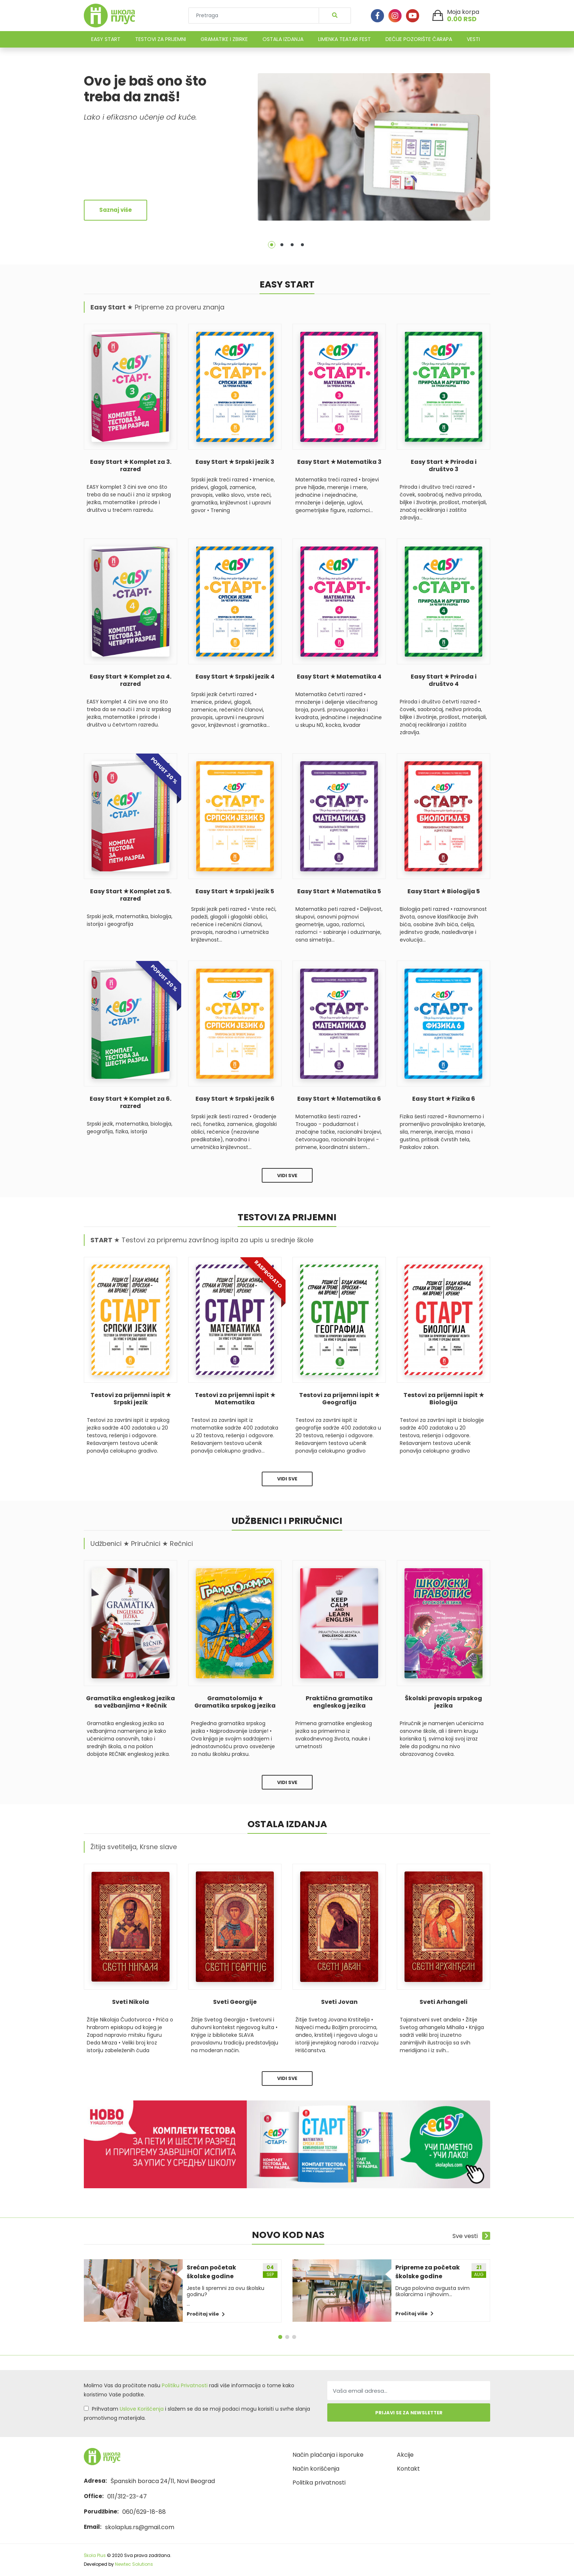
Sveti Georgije (235, 2002)
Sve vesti (471, 2236)
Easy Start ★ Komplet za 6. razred (130, 1102)
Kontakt (408, 2468)
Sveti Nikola (130, 2002)
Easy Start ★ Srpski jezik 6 (235, 1099)
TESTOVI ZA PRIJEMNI (160, 39)
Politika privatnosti (319, 2482)
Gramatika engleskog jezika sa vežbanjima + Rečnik (130, 1702)
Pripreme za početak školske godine (427, 2271)
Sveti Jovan (339, 2002)
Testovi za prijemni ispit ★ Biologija (443, 1399)
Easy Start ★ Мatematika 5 (339, 891)
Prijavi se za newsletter (409, 2412)
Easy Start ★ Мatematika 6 (339, 1099)
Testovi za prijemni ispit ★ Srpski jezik (130, 1399)
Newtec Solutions (134, 2564)
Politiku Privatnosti (185, 2385)
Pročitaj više (206, 2313)
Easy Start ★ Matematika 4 (339, 676)
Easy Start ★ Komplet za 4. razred (130, 680)
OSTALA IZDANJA (282, 39)
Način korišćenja (315, 2468)
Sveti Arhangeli (443, 2002)
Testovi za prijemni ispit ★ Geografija (339, 1399)
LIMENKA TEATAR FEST (344, 39)
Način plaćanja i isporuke (328, 2455)
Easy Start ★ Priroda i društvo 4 (444, 680)
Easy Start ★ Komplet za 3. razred (130, 465)
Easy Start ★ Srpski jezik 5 (234, 891)
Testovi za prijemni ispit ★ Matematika (235, 1399)
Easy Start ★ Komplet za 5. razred (130, 895)
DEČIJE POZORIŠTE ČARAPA (418, 39)
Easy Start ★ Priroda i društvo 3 (444, 465)
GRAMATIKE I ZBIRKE (224, 39)
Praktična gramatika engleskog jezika (339, 1702)
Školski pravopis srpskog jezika (443, 1702)
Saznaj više (115, 210)
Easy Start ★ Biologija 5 (443, 891)
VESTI (473, 39)
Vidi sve (287, 1175)
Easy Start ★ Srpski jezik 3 (234, 462)
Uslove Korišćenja (142, 2408)
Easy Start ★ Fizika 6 (443, 1099)
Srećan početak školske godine (211, 2271)
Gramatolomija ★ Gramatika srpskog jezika (235, 1702)
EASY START (105, 39)
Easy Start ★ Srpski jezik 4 (235, 676)
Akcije (405, 2455)
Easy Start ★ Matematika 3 (339, 462)
